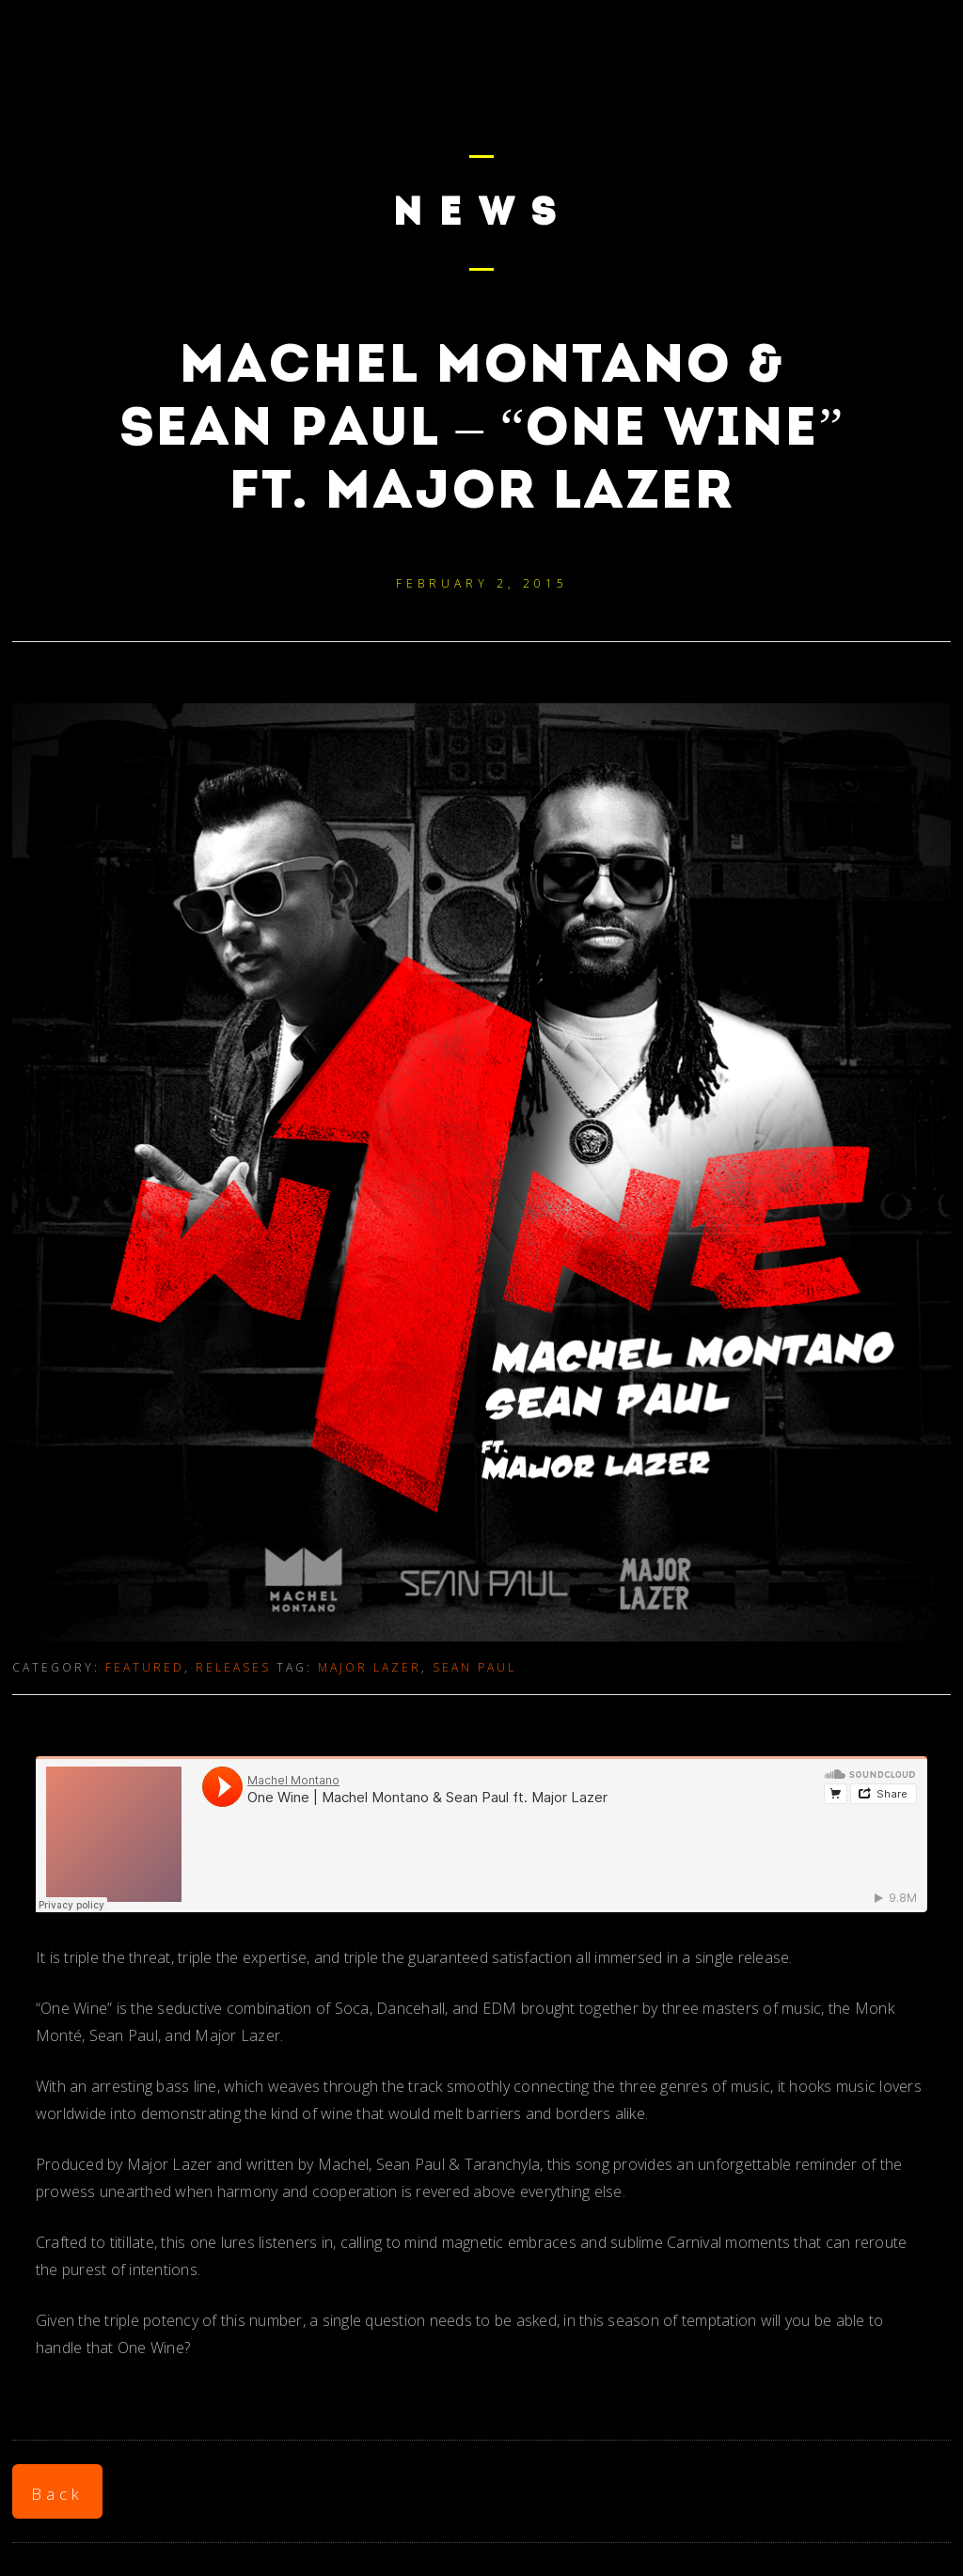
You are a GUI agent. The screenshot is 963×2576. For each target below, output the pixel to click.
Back (57, 2494)
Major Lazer (369, 1667)
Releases (233, 1667)
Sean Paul (474, 1667)
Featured (144, 1667)
